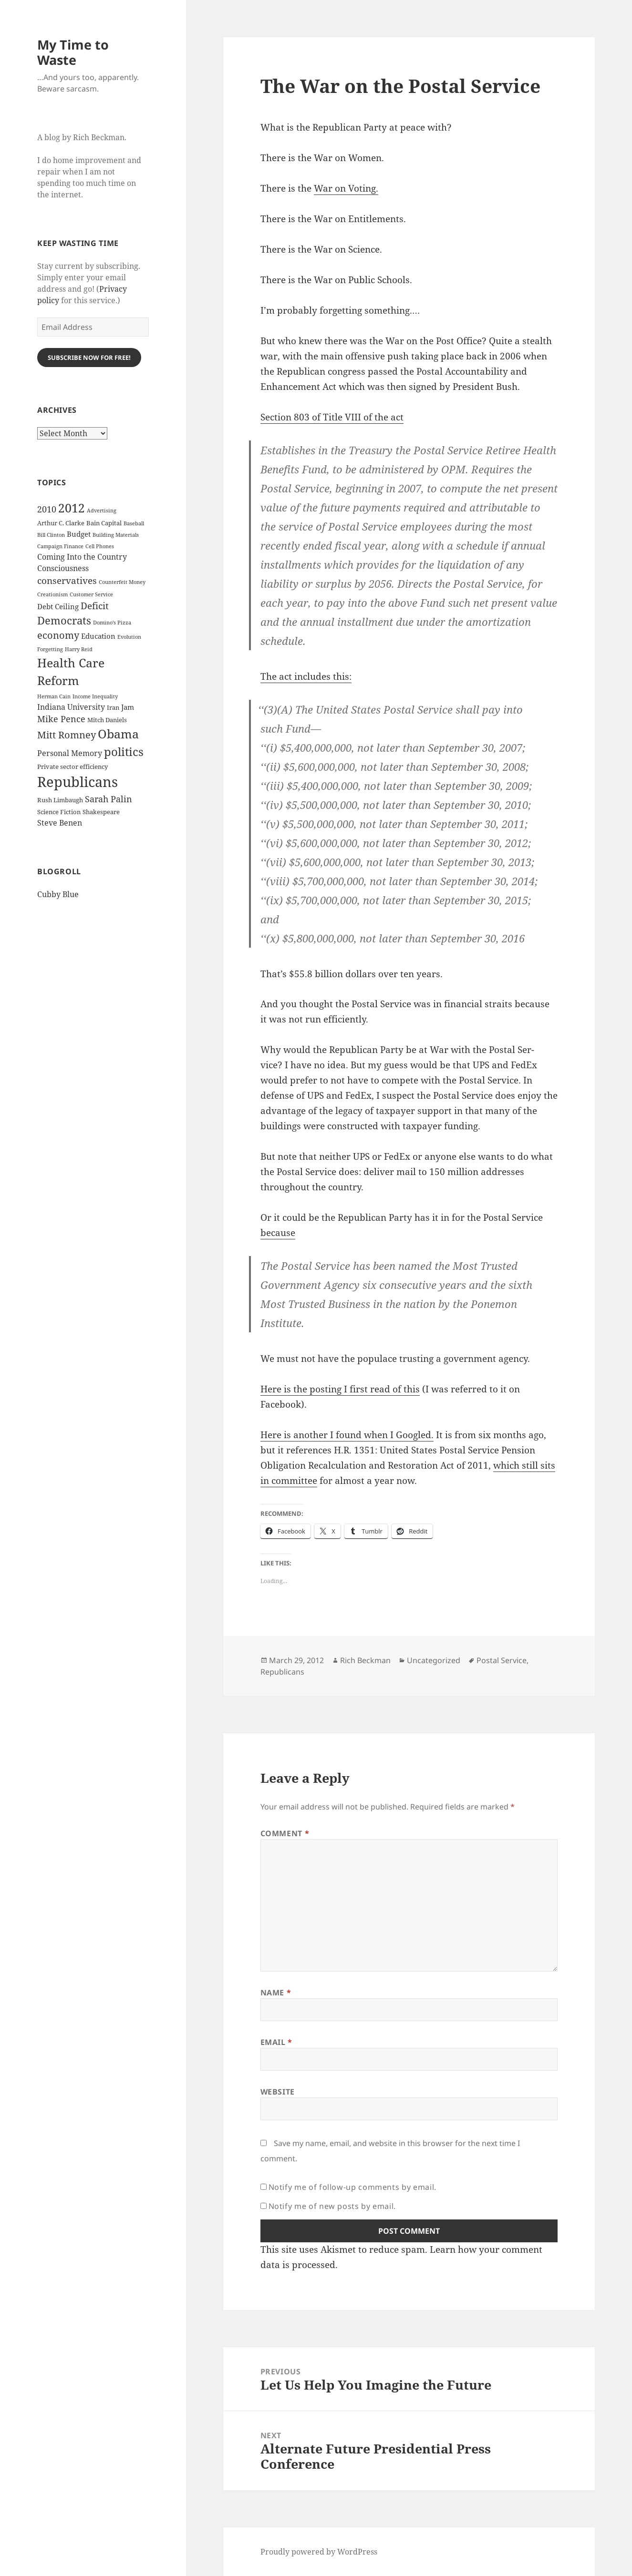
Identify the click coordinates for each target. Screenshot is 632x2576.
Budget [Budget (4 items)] (79, 534)
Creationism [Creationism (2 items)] (52, 594)
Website (277, 2091)
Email (276, 2042)
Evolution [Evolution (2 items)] (129, 637)
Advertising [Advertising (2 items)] (101, 510)
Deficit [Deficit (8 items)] (95, 606)
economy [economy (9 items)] (58, 635)
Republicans (282, 1671)
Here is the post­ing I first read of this (340, 1389)
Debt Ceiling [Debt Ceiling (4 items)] (58, 606)
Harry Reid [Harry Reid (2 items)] (79, 649)
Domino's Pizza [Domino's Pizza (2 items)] (112, 622)
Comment (285, 1833)
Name (275, 1992)
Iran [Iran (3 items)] (113, 707)
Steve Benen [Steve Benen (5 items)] (59, 823)
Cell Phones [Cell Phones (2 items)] (99, 546)
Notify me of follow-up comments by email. (352, 2187)
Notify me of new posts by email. (332, 2206)
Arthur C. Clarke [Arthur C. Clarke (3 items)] (60, 523)
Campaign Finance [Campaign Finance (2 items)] (60, 546)
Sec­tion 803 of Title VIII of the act (332, 417)
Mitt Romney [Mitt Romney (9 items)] (66, 734)
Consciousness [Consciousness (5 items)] (63, 568)
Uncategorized (433, 1660)
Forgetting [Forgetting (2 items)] (50, 649)
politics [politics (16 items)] (124, 751)
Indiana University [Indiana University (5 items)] (71, 707)
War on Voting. (346, 188)
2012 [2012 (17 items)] (71, 508)
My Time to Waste (73, 52)
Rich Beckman (365, 1660)
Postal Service (502, 1660)
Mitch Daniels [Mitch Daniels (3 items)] (107, 720)
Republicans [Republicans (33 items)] (77, 781)
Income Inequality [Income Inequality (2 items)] (95, 696)
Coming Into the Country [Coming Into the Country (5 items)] (82, 557)
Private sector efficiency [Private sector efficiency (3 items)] (72, 766)
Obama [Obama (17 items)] (118, 734)
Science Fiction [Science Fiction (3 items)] (59, 812)
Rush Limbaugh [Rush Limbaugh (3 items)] (60, 800)
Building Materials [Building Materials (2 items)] (116, 535)
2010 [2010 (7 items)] (46, 509)
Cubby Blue (58, 894)
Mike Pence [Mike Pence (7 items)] (61, 719)
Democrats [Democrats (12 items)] (64, 620)
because (277, 1233)
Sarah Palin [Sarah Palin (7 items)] (108, 799)
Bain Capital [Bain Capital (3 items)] (104, 523)
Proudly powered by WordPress (318, 2551)
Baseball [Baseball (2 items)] (134, 523)
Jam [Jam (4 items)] (127, 707)
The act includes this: (306, 676)
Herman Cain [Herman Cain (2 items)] (54, 696)
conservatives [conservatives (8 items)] (67, 580)
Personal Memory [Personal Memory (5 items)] (69, 753)
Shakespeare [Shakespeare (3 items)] (101, 812)
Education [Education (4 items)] (98, 636)
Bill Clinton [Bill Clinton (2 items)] (51, 535)
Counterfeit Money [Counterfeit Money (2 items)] (122, 582)
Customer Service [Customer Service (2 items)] (91, 594)
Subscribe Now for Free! (89, 357)
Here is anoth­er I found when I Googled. (347, 1435)
